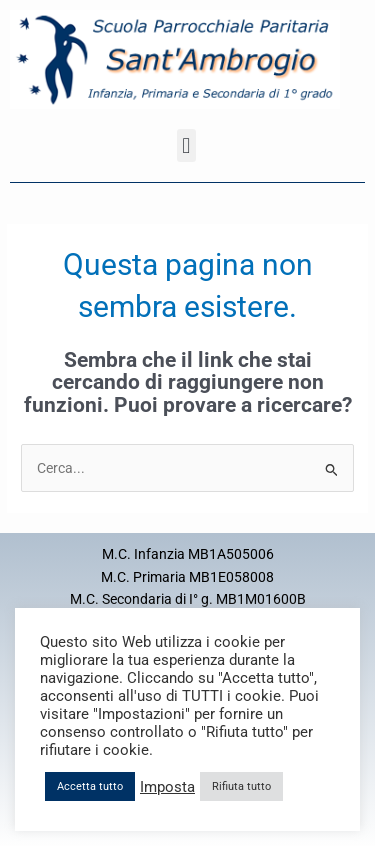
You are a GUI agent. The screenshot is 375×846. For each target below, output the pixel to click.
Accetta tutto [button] (90, 786)
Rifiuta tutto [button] (241, 786)
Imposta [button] (167, 787)
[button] (186, 145)
